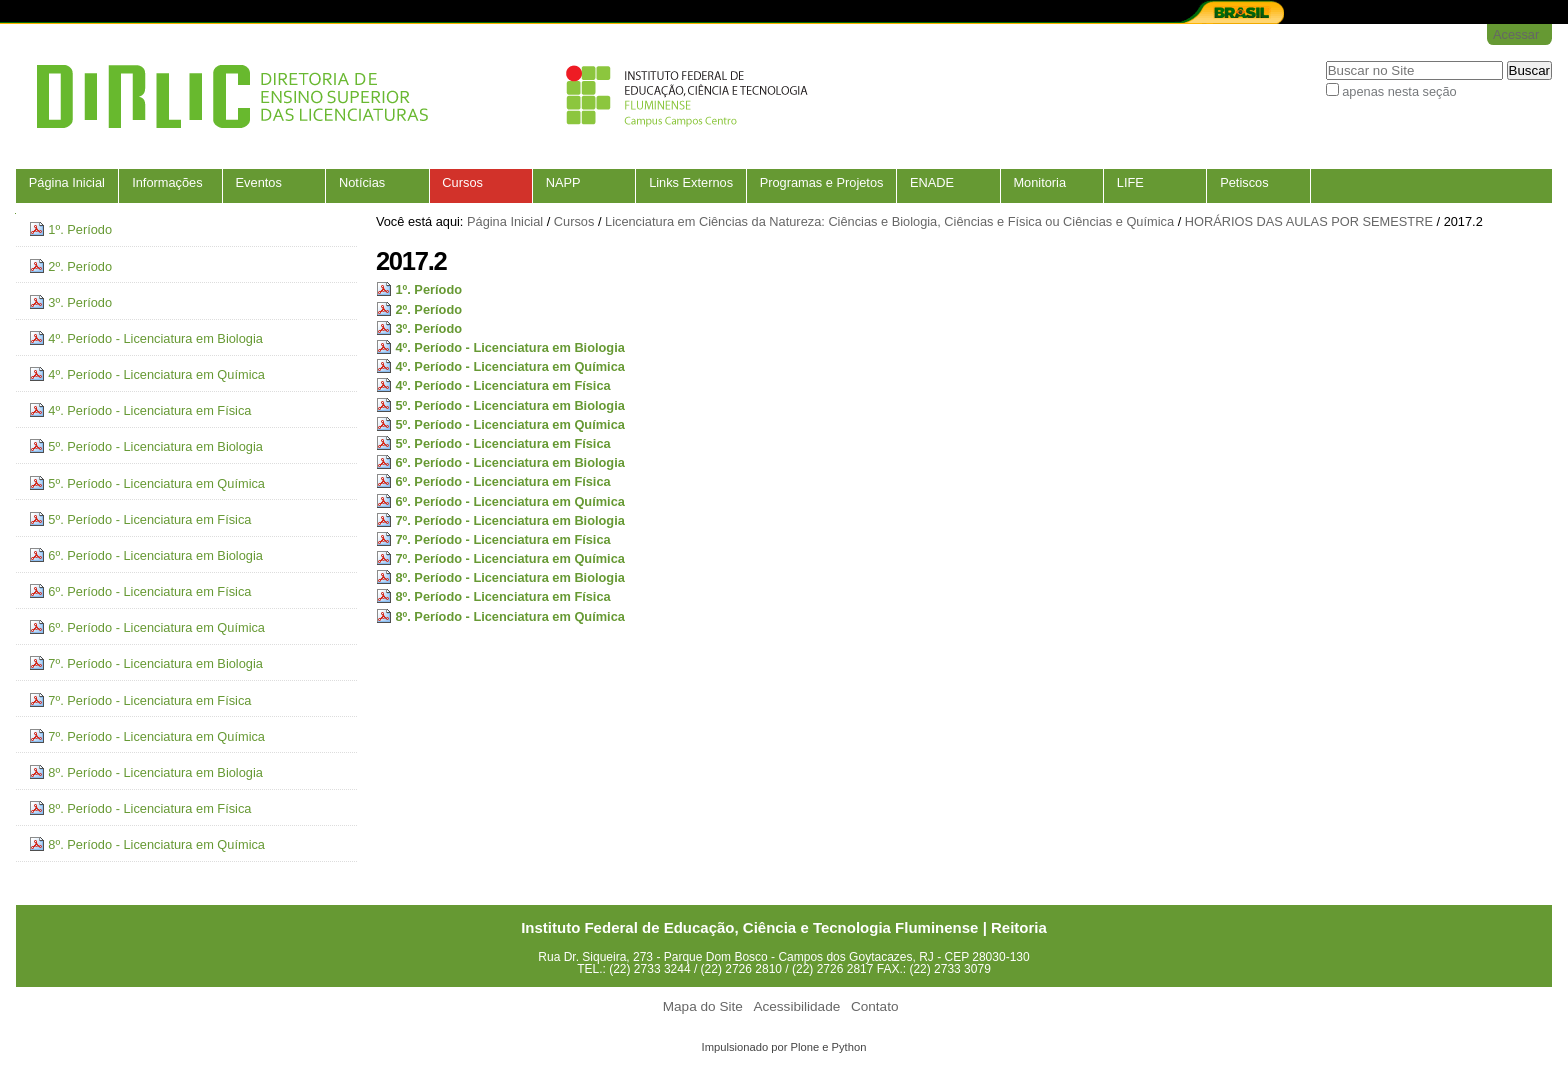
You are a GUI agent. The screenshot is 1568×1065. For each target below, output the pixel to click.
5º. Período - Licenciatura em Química (509, 424)
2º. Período (428, 309)
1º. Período (428, 289)
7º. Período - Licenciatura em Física (502, 539)
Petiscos (1244, 182)
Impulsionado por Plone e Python (784, 1047)
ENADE (932, 182)
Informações (167, 182)
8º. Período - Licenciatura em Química (509, 616)
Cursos (462, 182)
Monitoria (1039, 182)
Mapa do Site (703, 1006)
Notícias (362, 182)
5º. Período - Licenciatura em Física (502, 443)
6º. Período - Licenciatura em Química (509, 501)
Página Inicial (67, 182)
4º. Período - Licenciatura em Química (509, 366)
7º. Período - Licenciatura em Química (509, 558)
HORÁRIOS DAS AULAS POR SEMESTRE (1309, 221)
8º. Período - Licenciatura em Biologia (509, 577)
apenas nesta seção (1399, 91)
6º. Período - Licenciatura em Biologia (509, 462)
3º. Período (428, 328)
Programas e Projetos (822, 182)
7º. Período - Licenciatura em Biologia (509, 520)
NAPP (563, 182)
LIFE (1130, 182)
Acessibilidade (796, 1006)
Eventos (259, 182)
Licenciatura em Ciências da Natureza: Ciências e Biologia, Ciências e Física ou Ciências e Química (889, 221)
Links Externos (691, 182)
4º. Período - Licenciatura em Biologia (509, 347)
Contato (875, 1006)
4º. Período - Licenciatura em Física (502, 385)
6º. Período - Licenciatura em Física (502, 481)
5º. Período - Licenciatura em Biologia (509, 405)
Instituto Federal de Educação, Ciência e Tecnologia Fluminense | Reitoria (784, 927)
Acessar (1516, 34)
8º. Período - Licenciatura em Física (502, 596)
